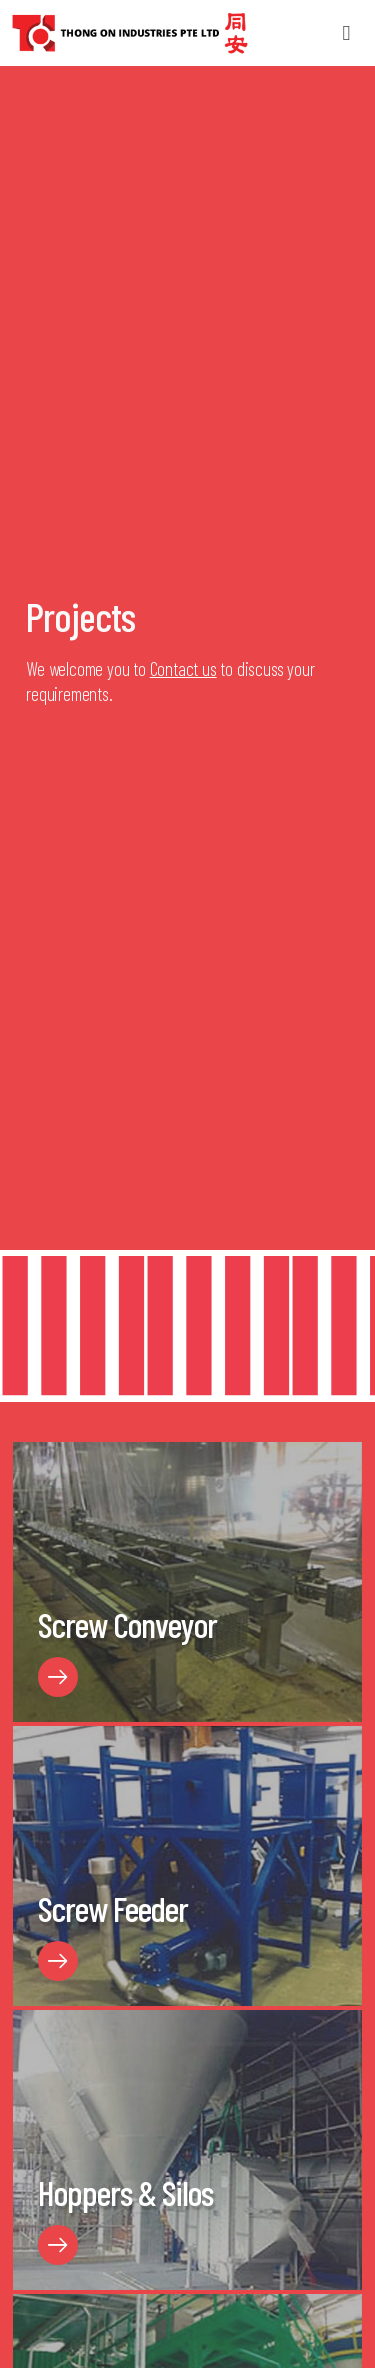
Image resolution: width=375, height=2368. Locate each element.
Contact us (183, 668)
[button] (346, 33)
